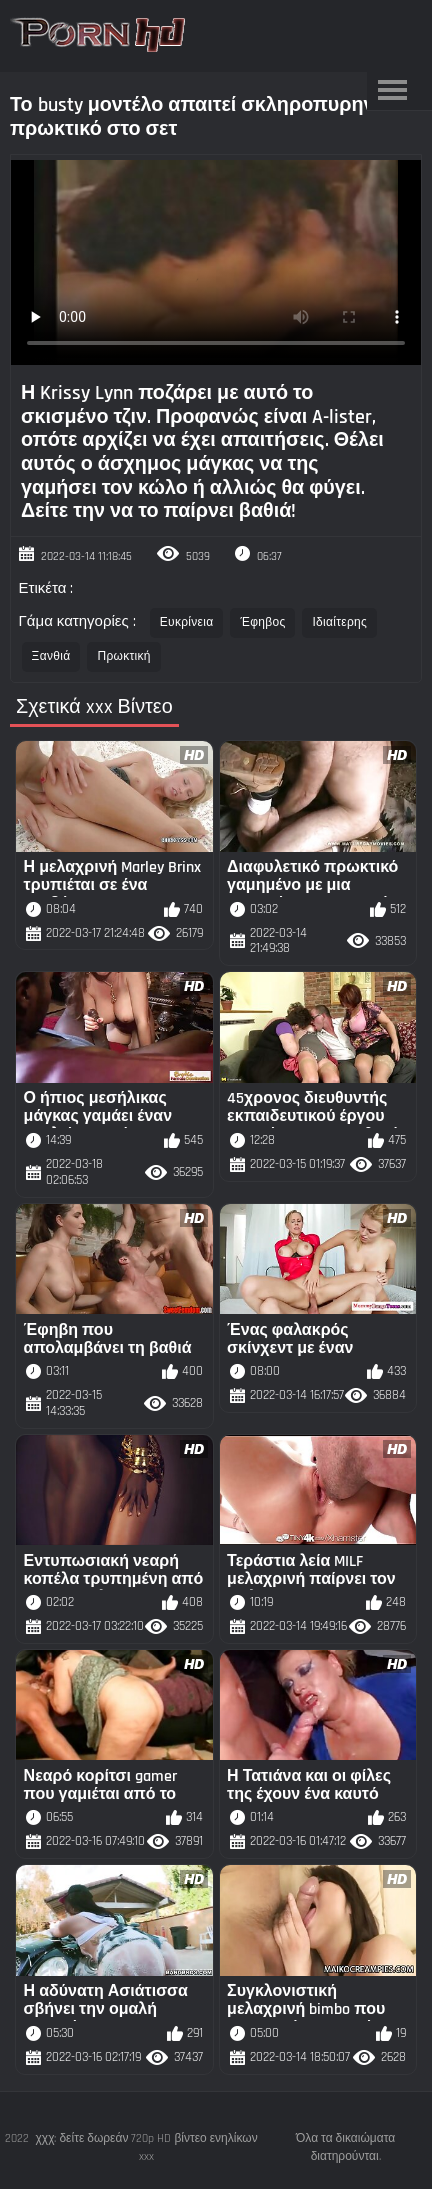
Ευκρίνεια (187, 622)
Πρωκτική (123, 656)
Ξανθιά (51, 656)
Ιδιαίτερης (339, 622)
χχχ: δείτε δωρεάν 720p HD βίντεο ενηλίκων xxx (147, 2147)
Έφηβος (262, 622)
